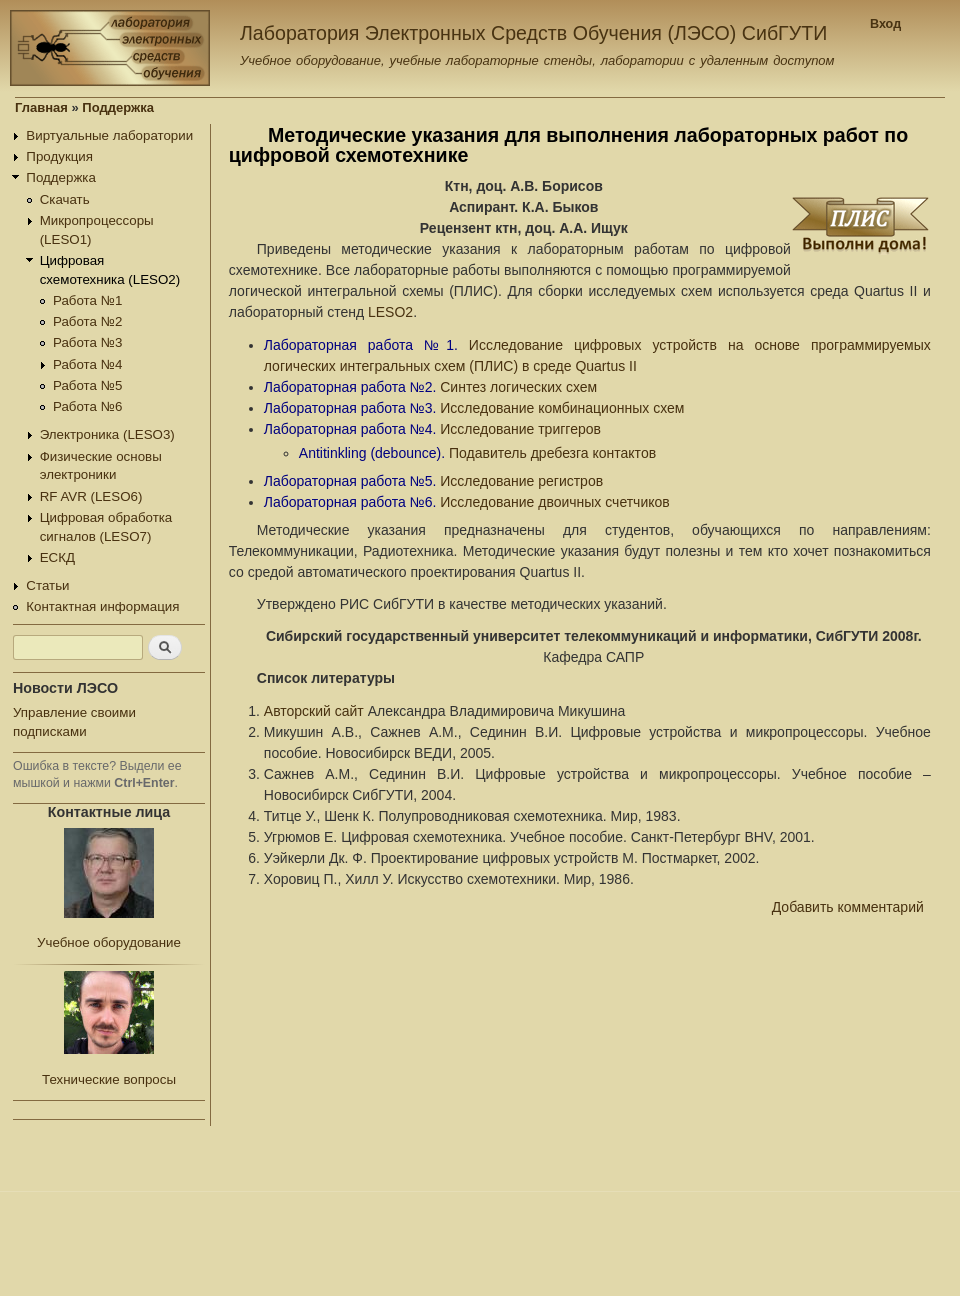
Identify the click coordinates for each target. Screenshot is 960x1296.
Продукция (59, 156)
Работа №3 (87, 342)
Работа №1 (87, 300)
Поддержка (118, 107)
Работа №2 (87, 321)
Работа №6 (87, 406)
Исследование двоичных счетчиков (554, 502)
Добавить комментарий (848, 907)
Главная (41, 107)
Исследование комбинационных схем (562, 408)
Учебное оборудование (109, 942)
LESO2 (390, 312)
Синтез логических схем (518, 387)
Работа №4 (87, 364)
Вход (885, 24)
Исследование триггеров (520, 429)
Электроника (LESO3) (107, 434)
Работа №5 (87, 385)
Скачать (65, 199)
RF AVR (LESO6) (91, 496)
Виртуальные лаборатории (109, 135)
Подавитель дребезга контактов (552, 453)
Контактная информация (102, 606)
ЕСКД (57, 557)
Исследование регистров (521, 481)
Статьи (47, 585)
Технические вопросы (109, 1079)
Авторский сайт (314, 711)
